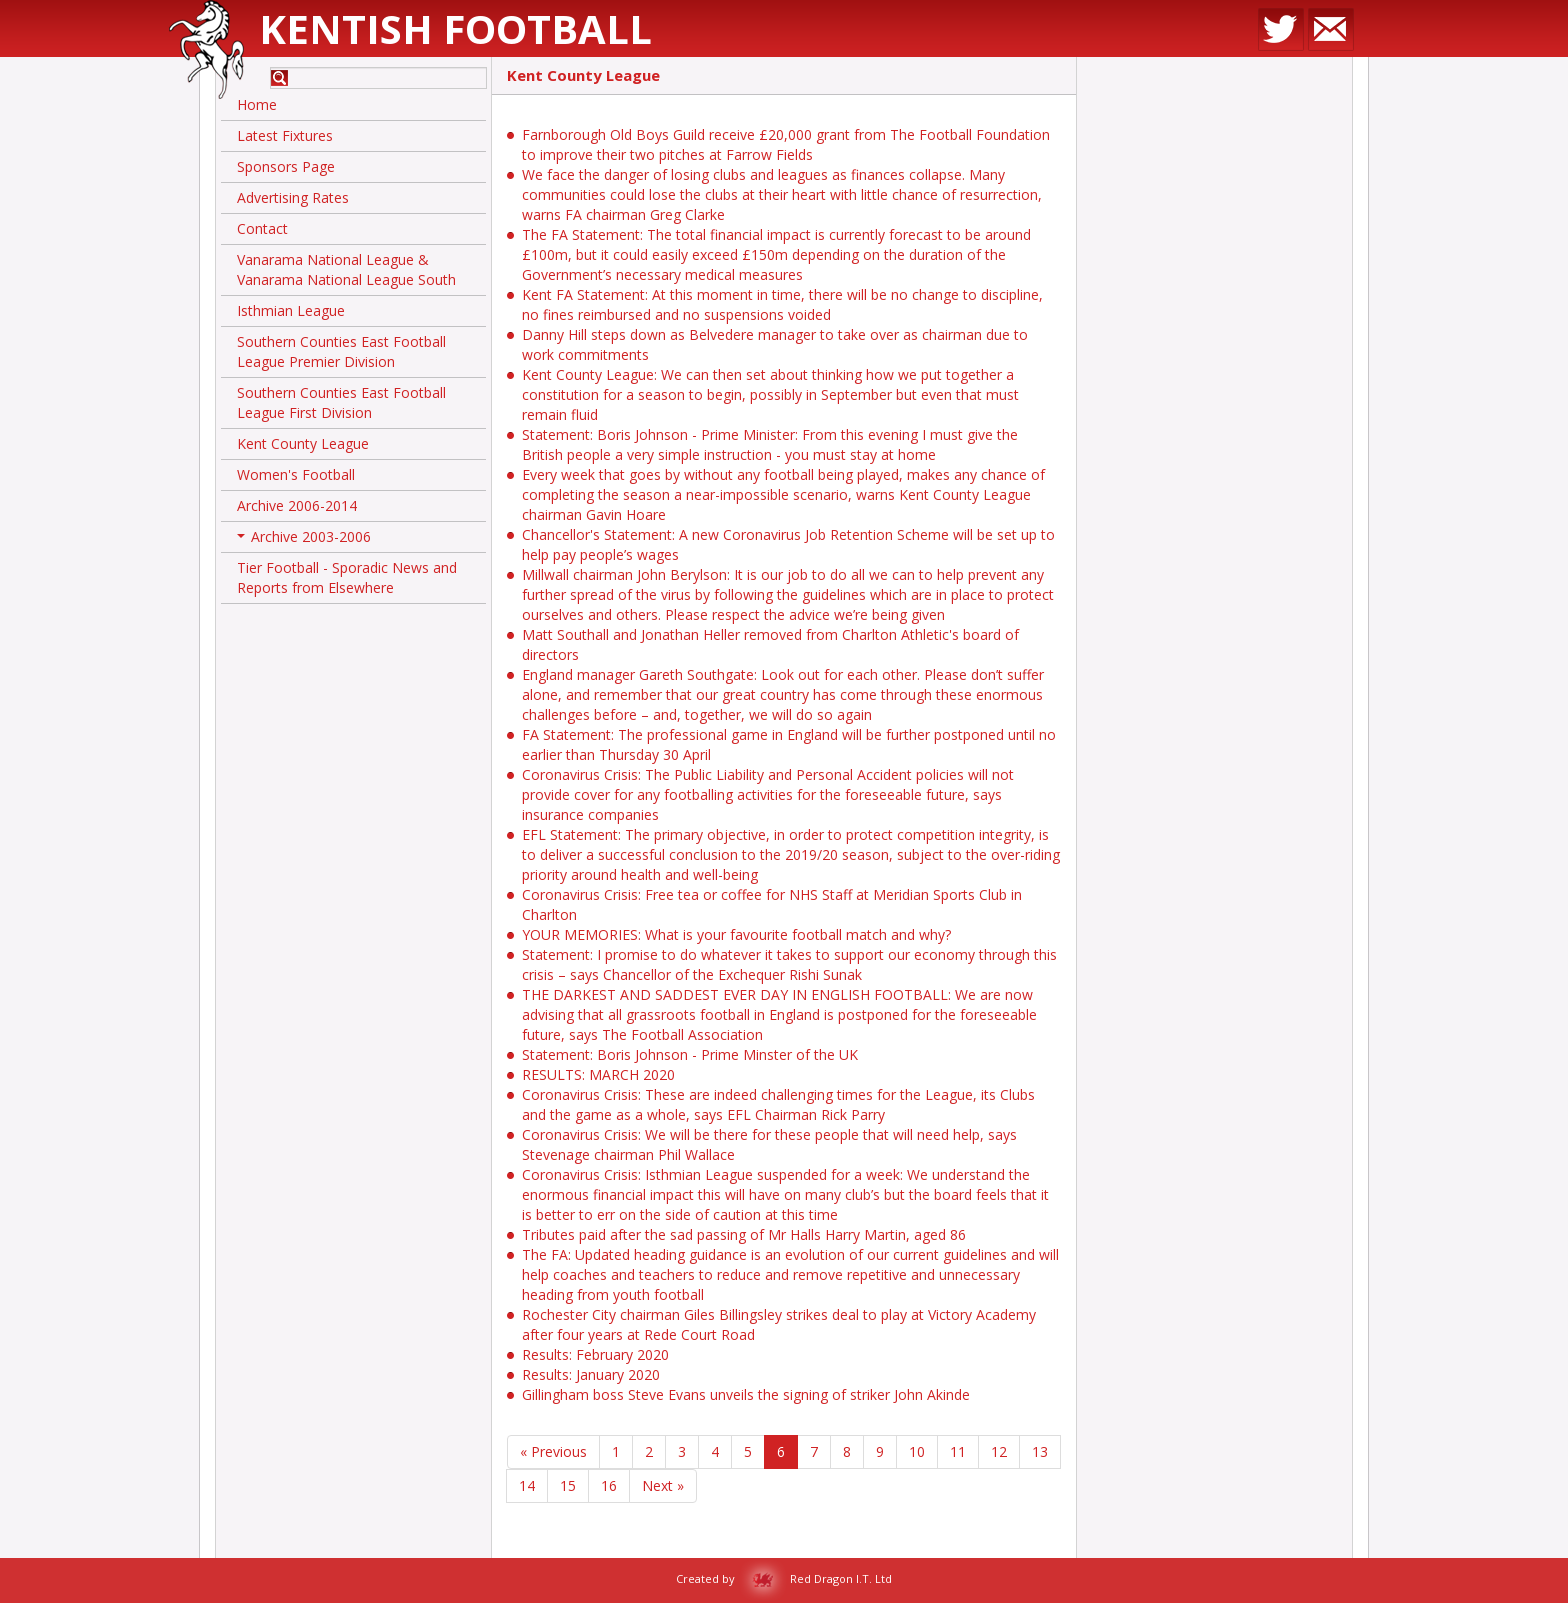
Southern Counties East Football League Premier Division (341, 351)
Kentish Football (455, 28)
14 (527, 1485)
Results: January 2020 (591, 1374)
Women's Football (296, 474)
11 (958, 1451)
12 (999, 1451)
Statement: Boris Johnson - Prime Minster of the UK (690, 1054)
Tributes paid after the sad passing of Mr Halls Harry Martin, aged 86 (744, 1234)
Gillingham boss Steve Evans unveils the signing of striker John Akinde (746, 1394)
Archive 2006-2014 (297, 505)
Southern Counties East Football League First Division (341, 402)
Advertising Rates (293, 197)
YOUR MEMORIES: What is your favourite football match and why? (736, 934)
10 (917, 1451)
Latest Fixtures (285, 135)
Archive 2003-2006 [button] (304, 540)
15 (568, 1485)
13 (1040, 1451)
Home (257, 104)
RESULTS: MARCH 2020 (598, 1074)
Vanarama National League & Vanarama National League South (346, 269)
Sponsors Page (286, 166)
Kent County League (303, 443)
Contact (262, 228)
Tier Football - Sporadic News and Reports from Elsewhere (347, 577)
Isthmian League (291, 310)
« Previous (553, 1451)
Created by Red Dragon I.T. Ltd (784, 1578)
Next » (663, 1485)
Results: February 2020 (595, 1354)
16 (609, 1485)
